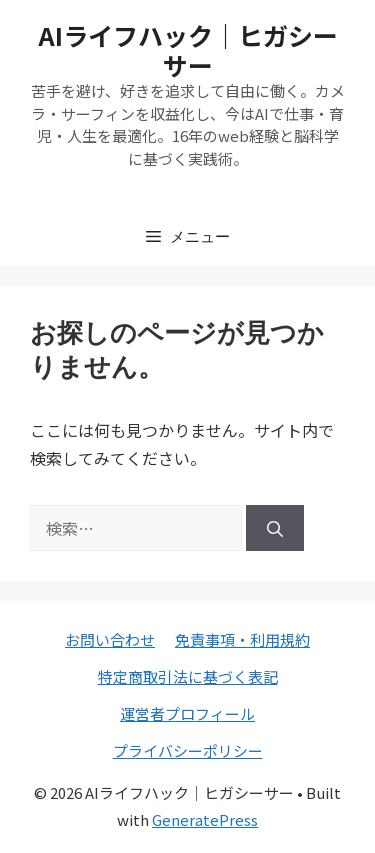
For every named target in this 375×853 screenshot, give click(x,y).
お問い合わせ (110, 639)
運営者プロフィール (187, 713)
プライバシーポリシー (188, 750)
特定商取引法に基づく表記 (188, 676)
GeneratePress (205, 819)
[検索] (275, 528)
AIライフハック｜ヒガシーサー (188, 50)
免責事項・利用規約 (242, 639)
